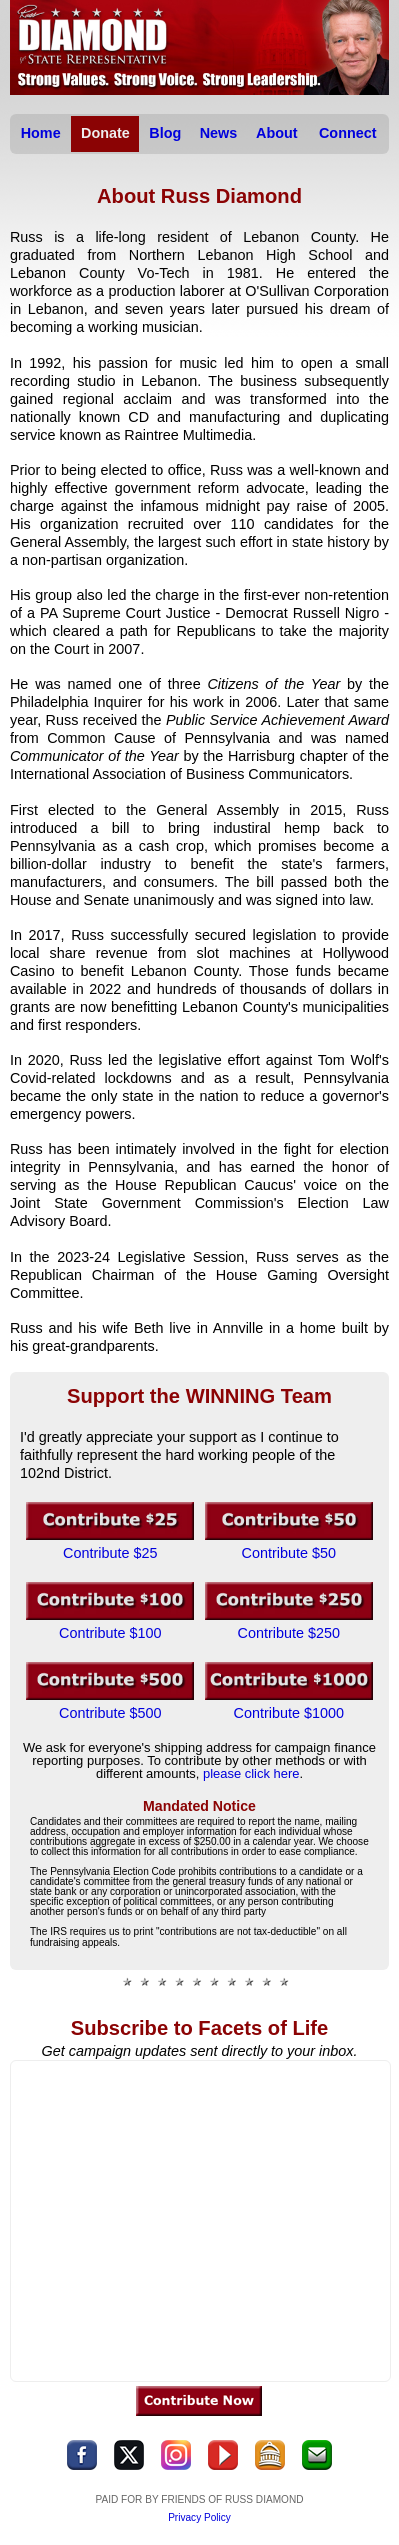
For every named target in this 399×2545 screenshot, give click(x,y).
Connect (348, 133)
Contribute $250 (289, 1633)
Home (41, 133)
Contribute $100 (110, 1633)
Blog (165, 133)
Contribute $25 (110, 1553)
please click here (251, 1773)
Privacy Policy (199, 2517)
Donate (105, 133)
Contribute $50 (289, 1553)
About (277, 133)
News (219, 133)
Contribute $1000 (289, 1713)
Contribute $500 (110, 1713)
